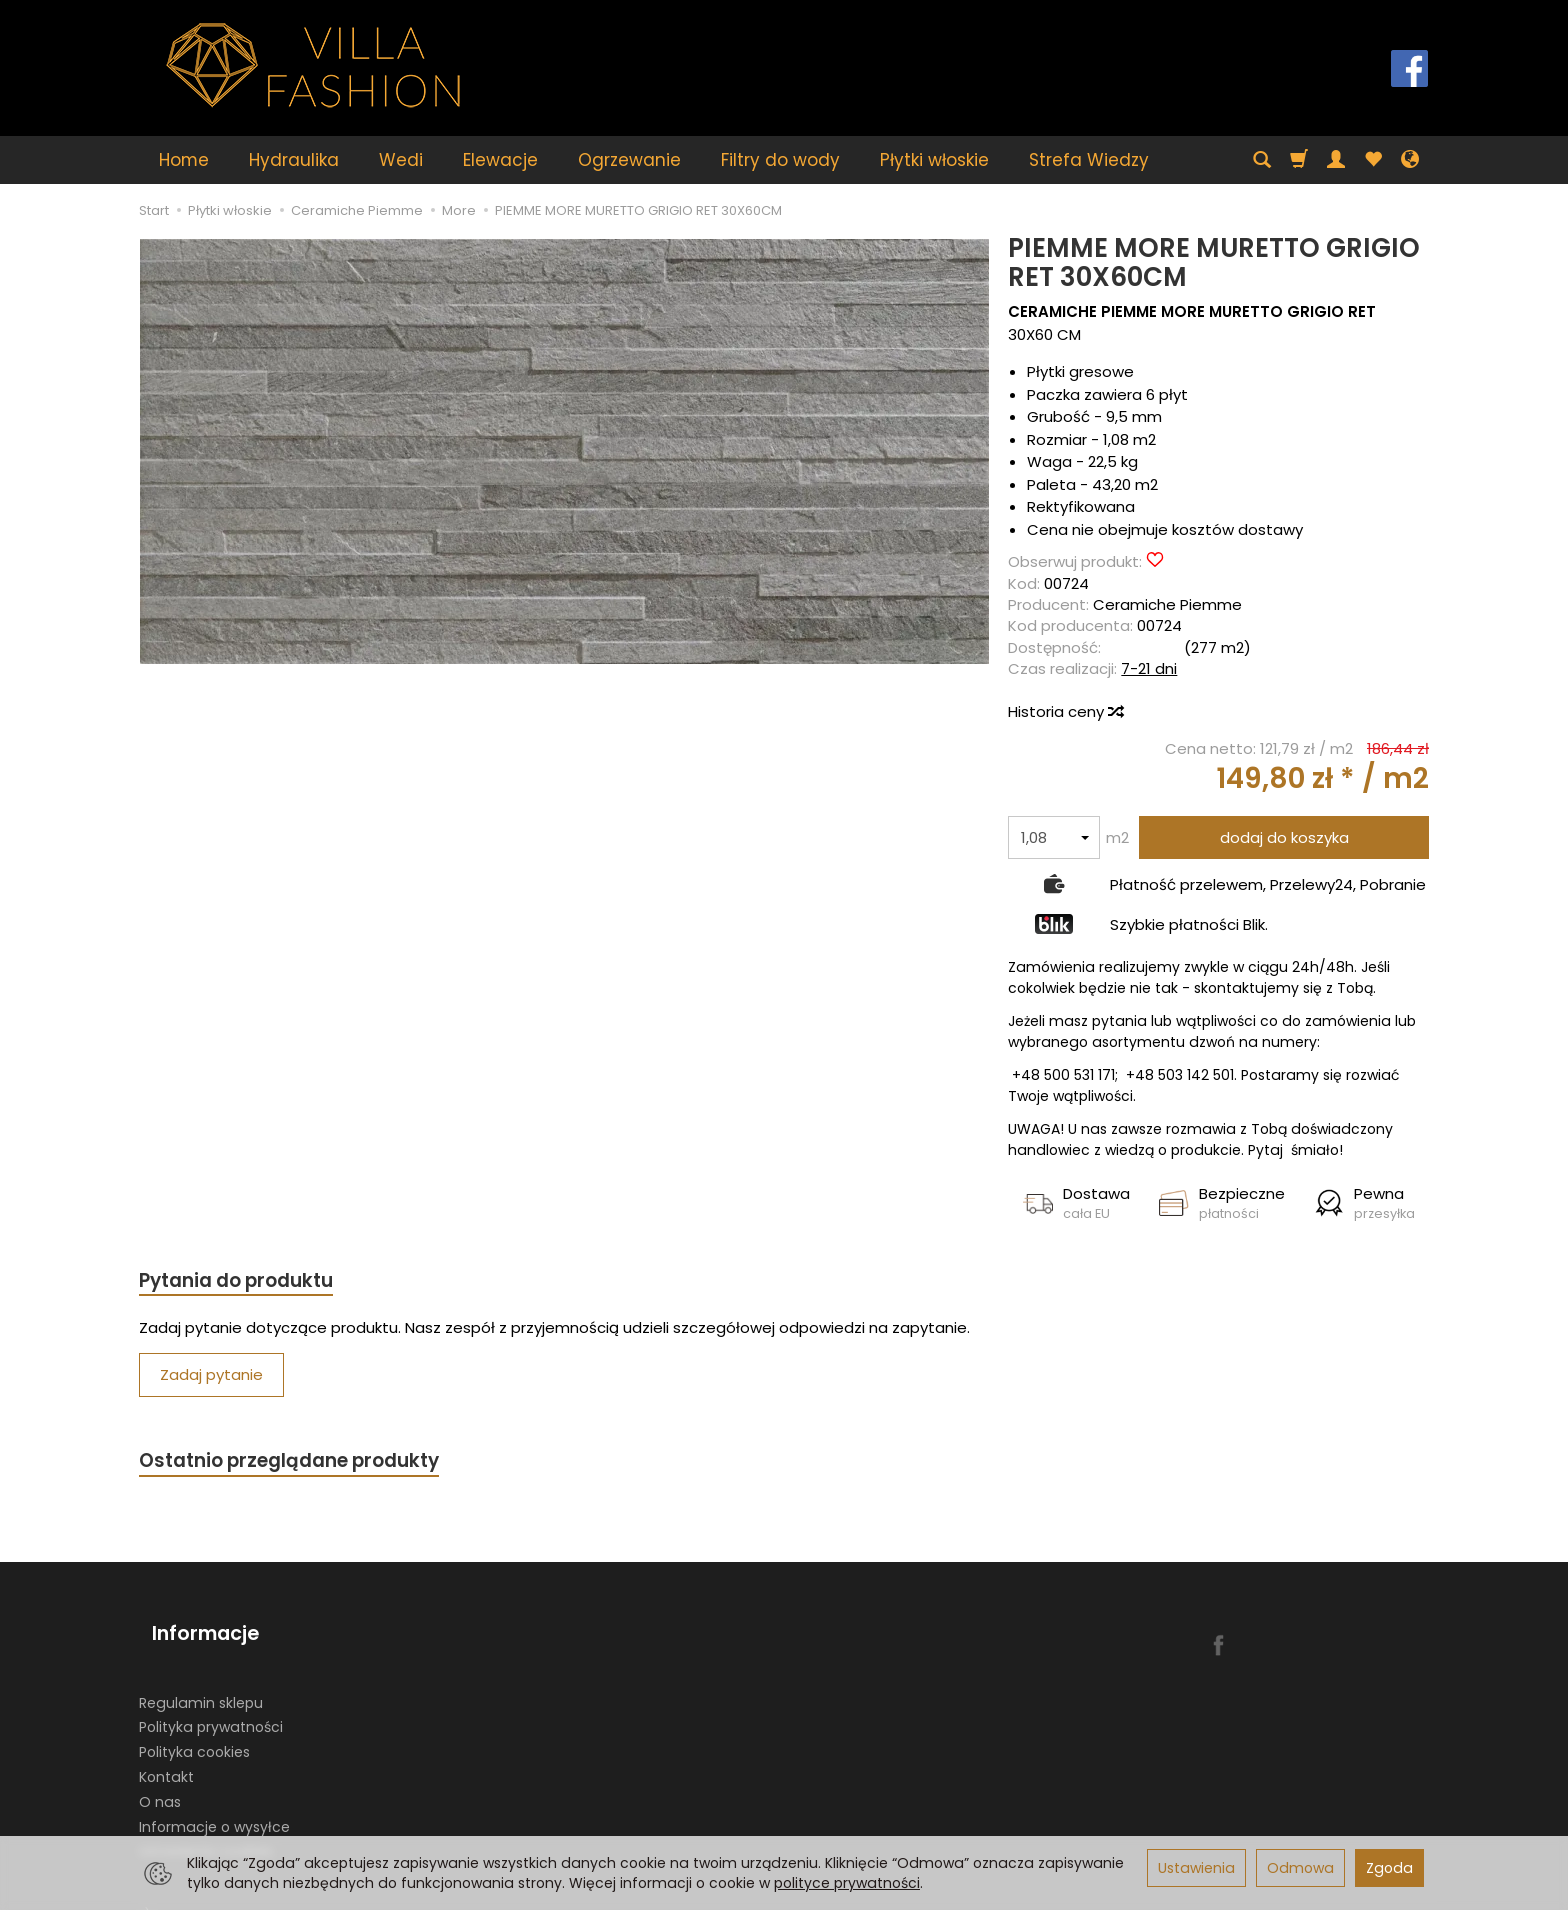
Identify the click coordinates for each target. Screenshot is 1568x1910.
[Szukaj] (1262, 160)
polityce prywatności (847, 1883)
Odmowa (1300, 1868)
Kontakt (166, 1752)
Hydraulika (294, 160)
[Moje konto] (1336, 160)
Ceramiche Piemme (1167, 604)
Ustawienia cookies (206, 1826)
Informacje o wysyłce (214, 1801)
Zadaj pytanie (211, 1378)
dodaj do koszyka (1284, 837)
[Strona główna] (314, 65)
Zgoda (1389, 1868)
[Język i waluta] (1410, 160)
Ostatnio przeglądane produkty (305, 1466)
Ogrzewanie (629, 160)
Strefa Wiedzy (1089, 160)
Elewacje (500, 160)
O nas (160, 1777)
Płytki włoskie (934, 160)
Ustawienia (1196, 1868)
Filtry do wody (780, 160)
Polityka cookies (194, 1727)
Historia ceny (1065, 711)
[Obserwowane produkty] (1373, 160)
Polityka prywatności (211, 1702)
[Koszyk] (1299, 160)
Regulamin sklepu (201, 1677)
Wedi (401, 160)
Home (184, 160)
